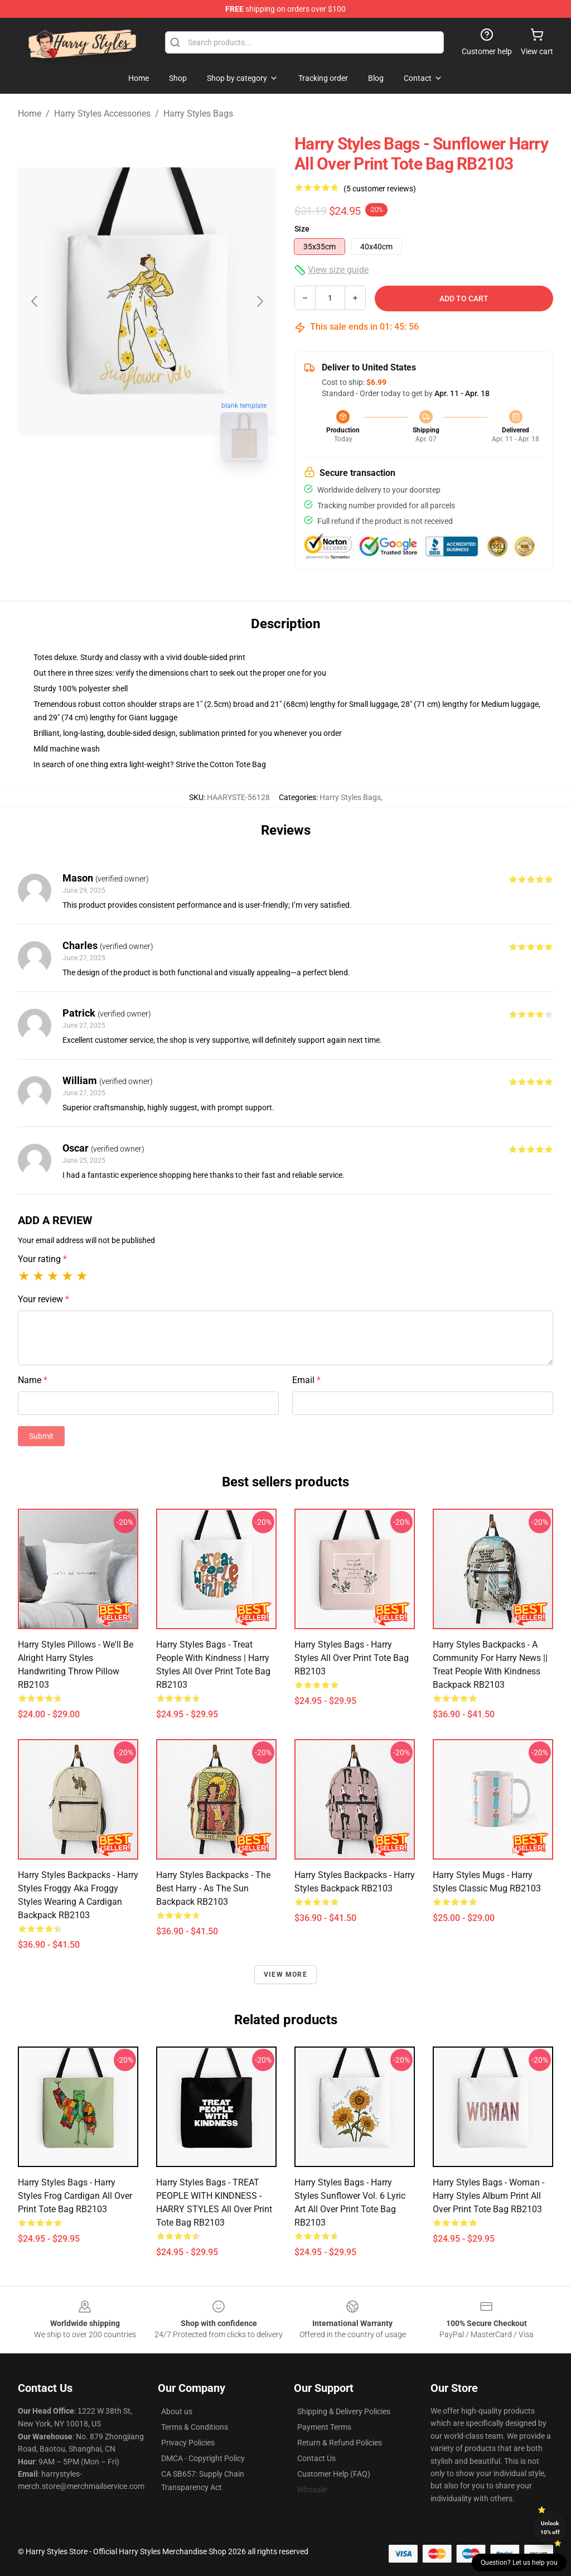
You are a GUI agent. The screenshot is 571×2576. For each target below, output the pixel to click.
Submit (41, 1436)
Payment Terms (324, 2427)
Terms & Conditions (194, 2427)
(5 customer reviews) (379, 188)
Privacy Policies (188, 2442)
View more (285, 1974)
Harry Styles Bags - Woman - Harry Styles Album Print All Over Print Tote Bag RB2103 (488, 2195)
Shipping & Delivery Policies (343, 2411)
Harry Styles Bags (198, 113)
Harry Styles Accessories (102, 113)
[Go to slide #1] (118, 493)
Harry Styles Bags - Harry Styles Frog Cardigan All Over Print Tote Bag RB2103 (75, 2195)
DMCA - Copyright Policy (203, 2458)
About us (176, 2411)
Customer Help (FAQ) (333, 2473)
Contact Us (316, 2458)
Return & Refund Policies (339, 2442)
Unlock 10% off (550, 2527)
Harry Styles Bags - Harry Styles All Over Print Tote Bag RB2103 (351, 1658)
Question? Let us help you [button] (519, 2563)
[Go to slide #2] (176, 493)
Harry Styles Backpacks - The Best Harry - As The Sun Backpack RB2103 (213, 1888)
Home (29, 113)
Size (301, 228)
